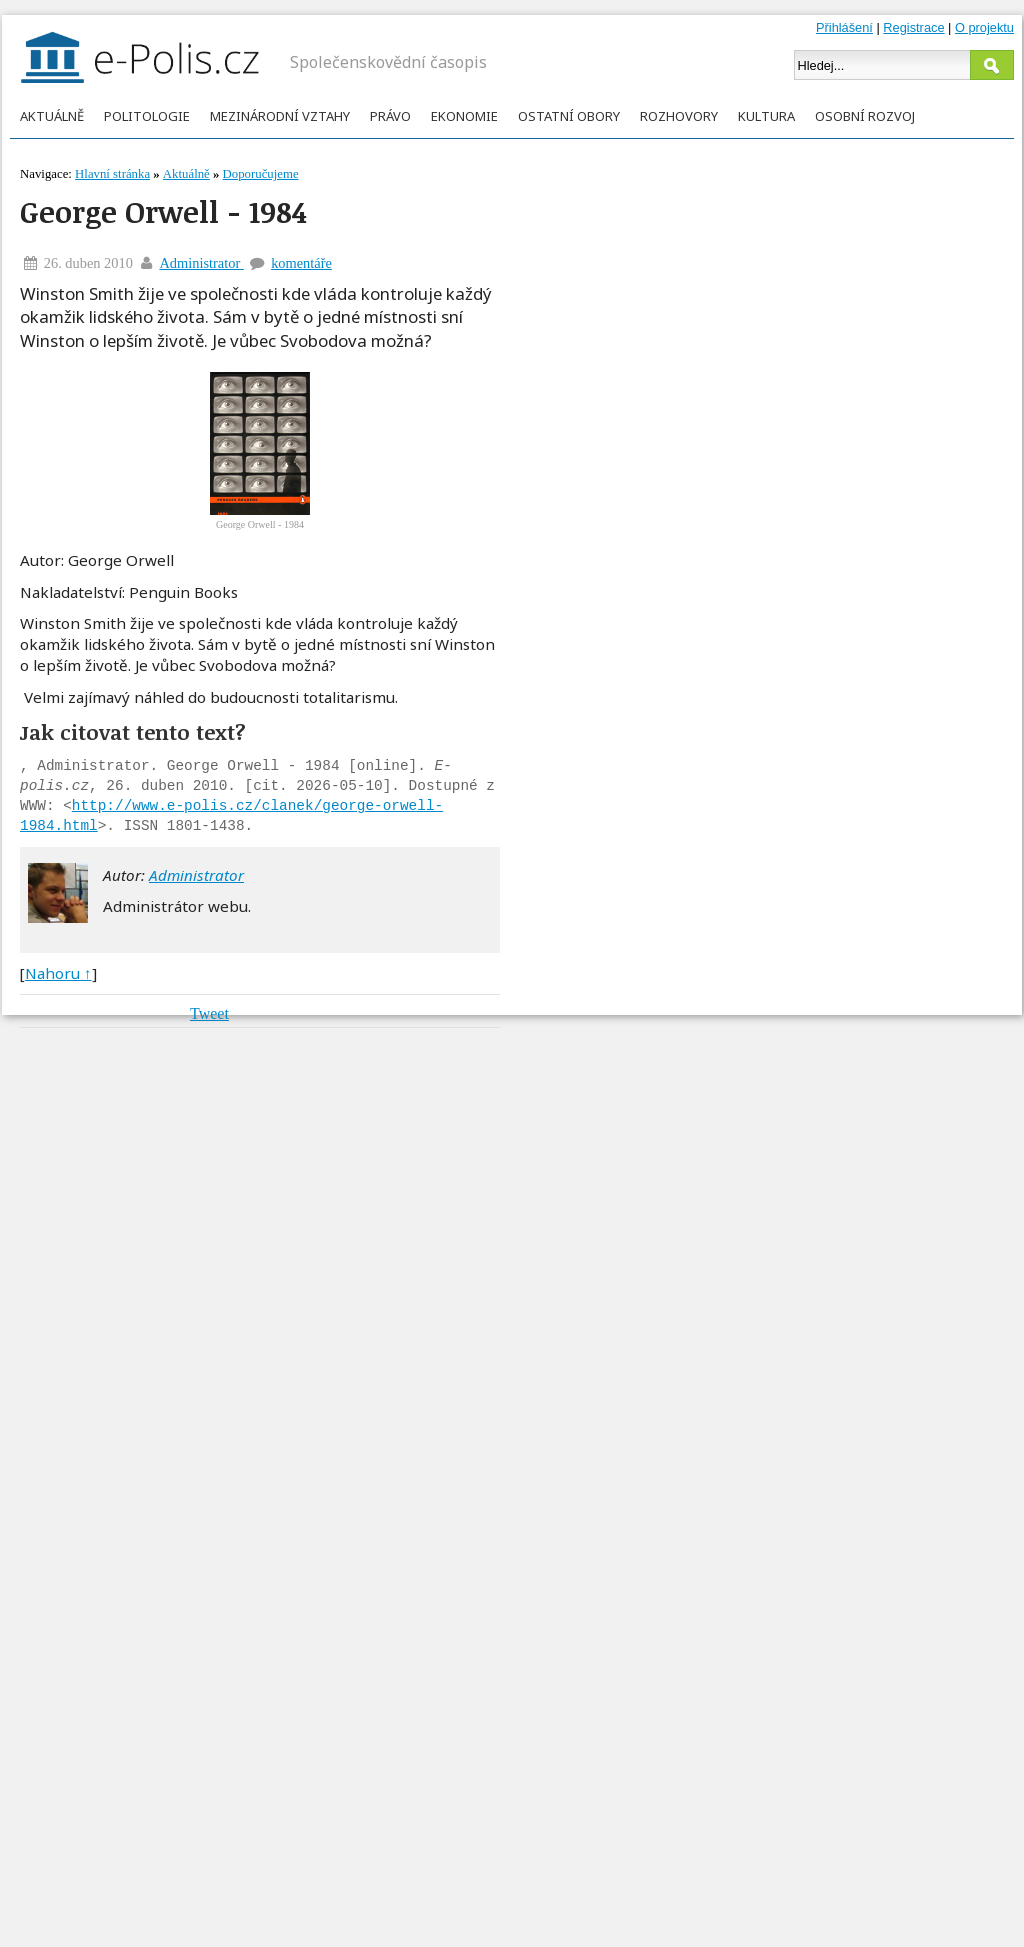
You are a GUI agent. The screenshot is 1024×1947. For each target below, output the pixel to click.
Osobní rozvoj (865, 116)
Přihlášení (844, 27)
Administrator (201, 263)
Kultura (766, 116)
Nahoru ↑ (58, 973)
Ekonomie (464, 116)
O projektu (984, 27)
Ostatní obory (569, 116)
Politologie (147, 116)
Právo (390, 116)
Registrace (913, 27)
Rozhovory (679, 116)
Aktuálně (52, 116)
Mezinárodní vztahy (280, 116)
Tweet (209, 1013)
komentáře (301, 263)
